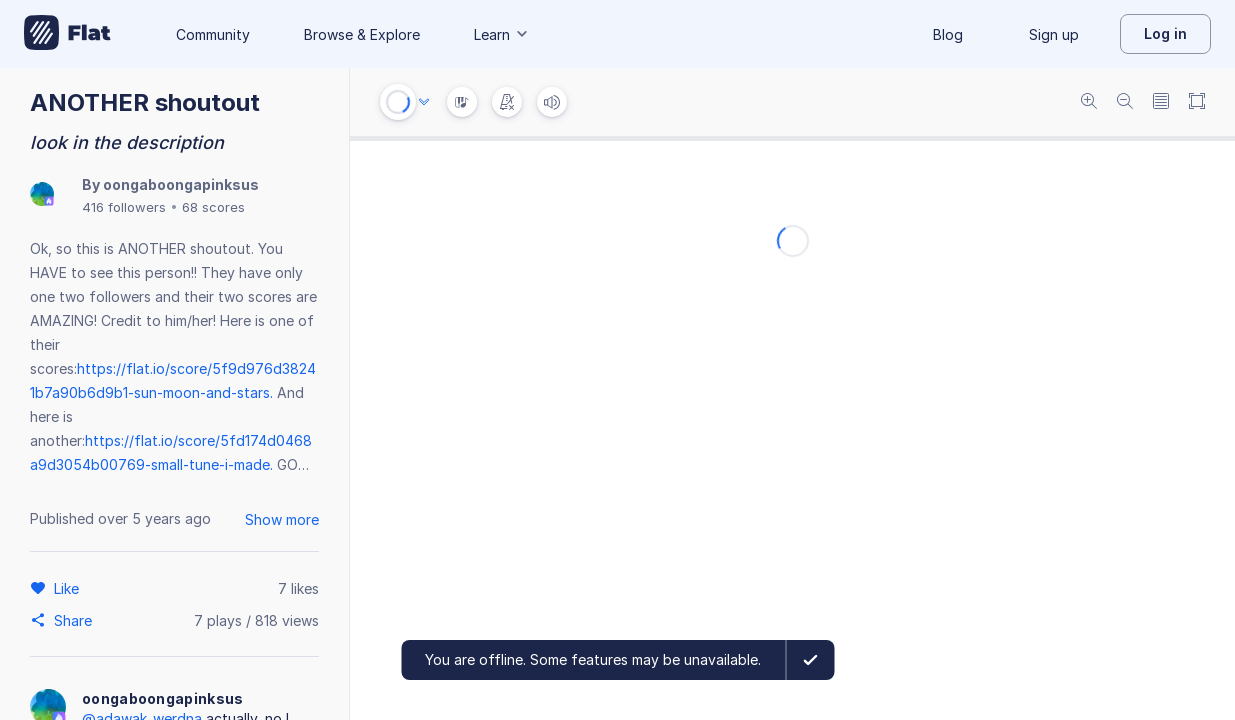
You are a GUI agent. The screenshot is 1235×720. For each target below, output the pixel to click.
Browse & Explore (362, 34)
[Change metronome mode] (507, 102)
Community (213, 34)
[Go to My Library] (67, 34)
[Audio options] (424, 102)
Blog (948, 34)
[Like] (69, 588)
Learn (502, 34)
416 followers (124, 207)
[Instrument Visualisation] (462, 102)
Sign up (1054, 34)
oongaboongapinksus (181, 184)
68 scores (213, 207)
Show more (282, 519)
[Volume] (552, 102)
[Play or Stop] (398, 102)
